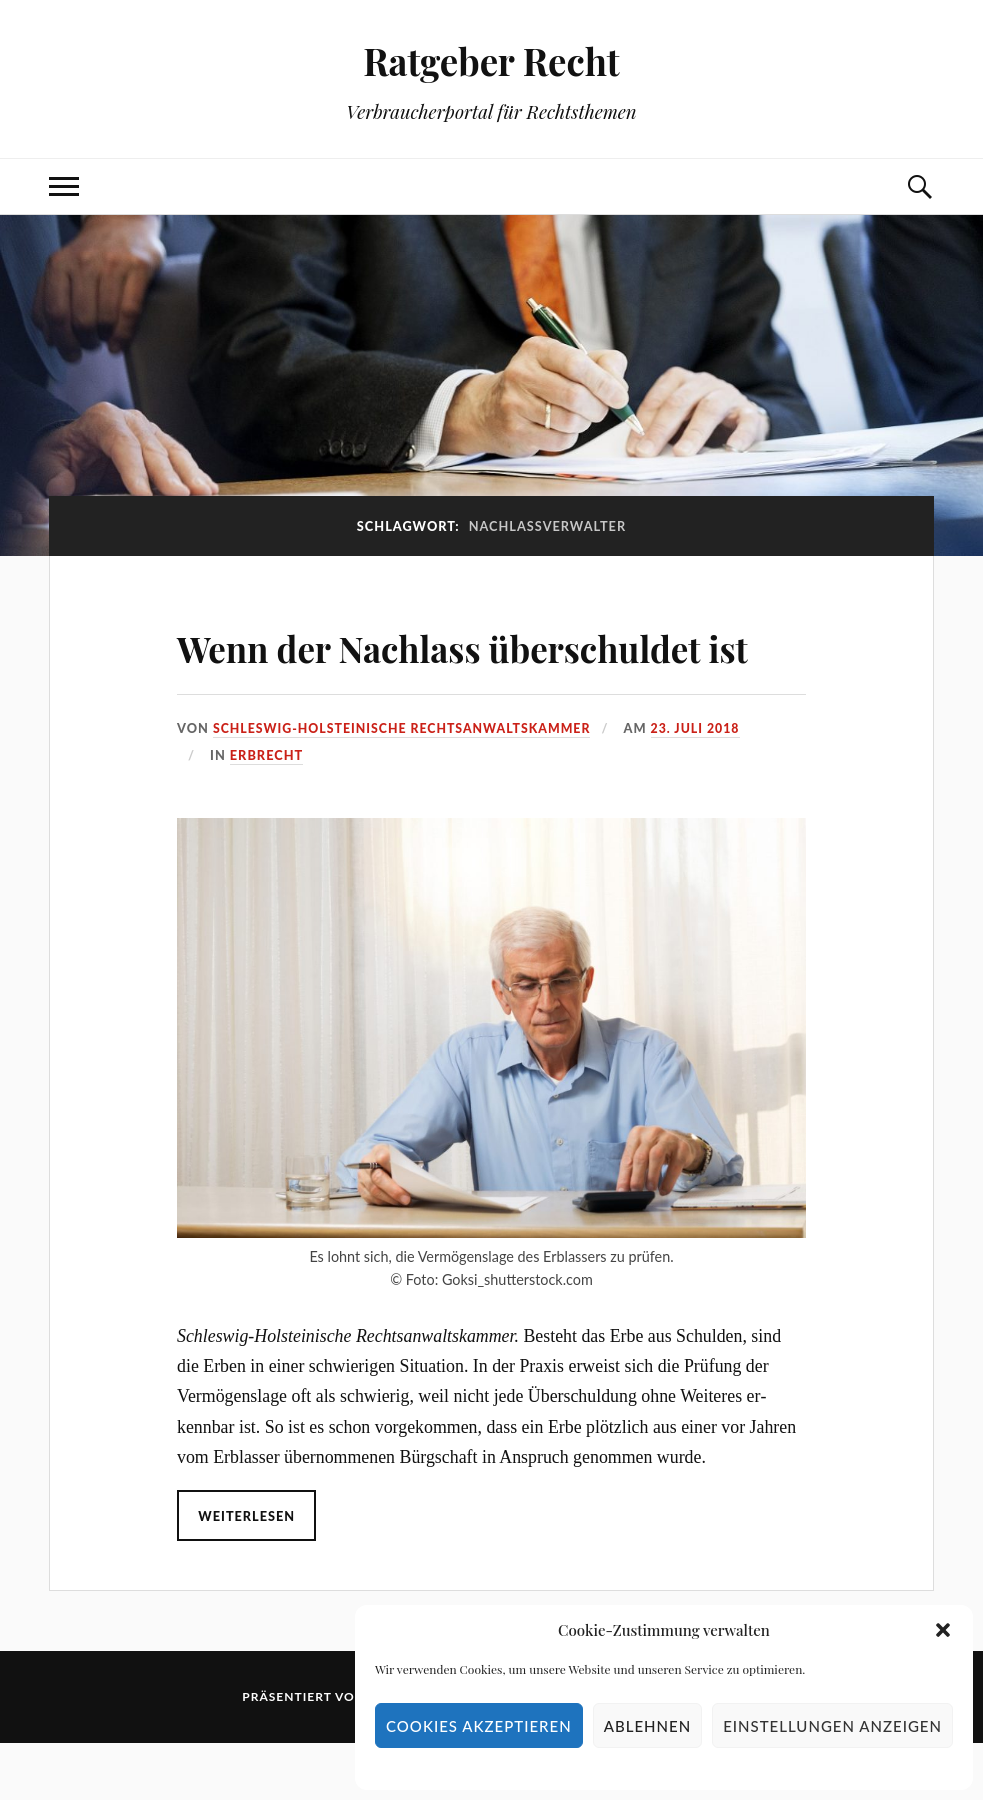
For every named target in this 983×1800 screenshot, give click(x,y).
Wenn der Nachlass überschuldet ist (369, 673)
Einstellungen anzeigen (832, 1726)
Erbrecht (266, 812)
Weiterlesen (247, 1573)
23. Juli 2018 (708, 785)
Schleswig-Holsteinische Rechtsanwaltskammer (407, 785)
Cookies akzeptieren (479, 1726)
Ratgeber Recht (491, 60)
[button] (943, 1630)
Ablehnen (647, 1726)
